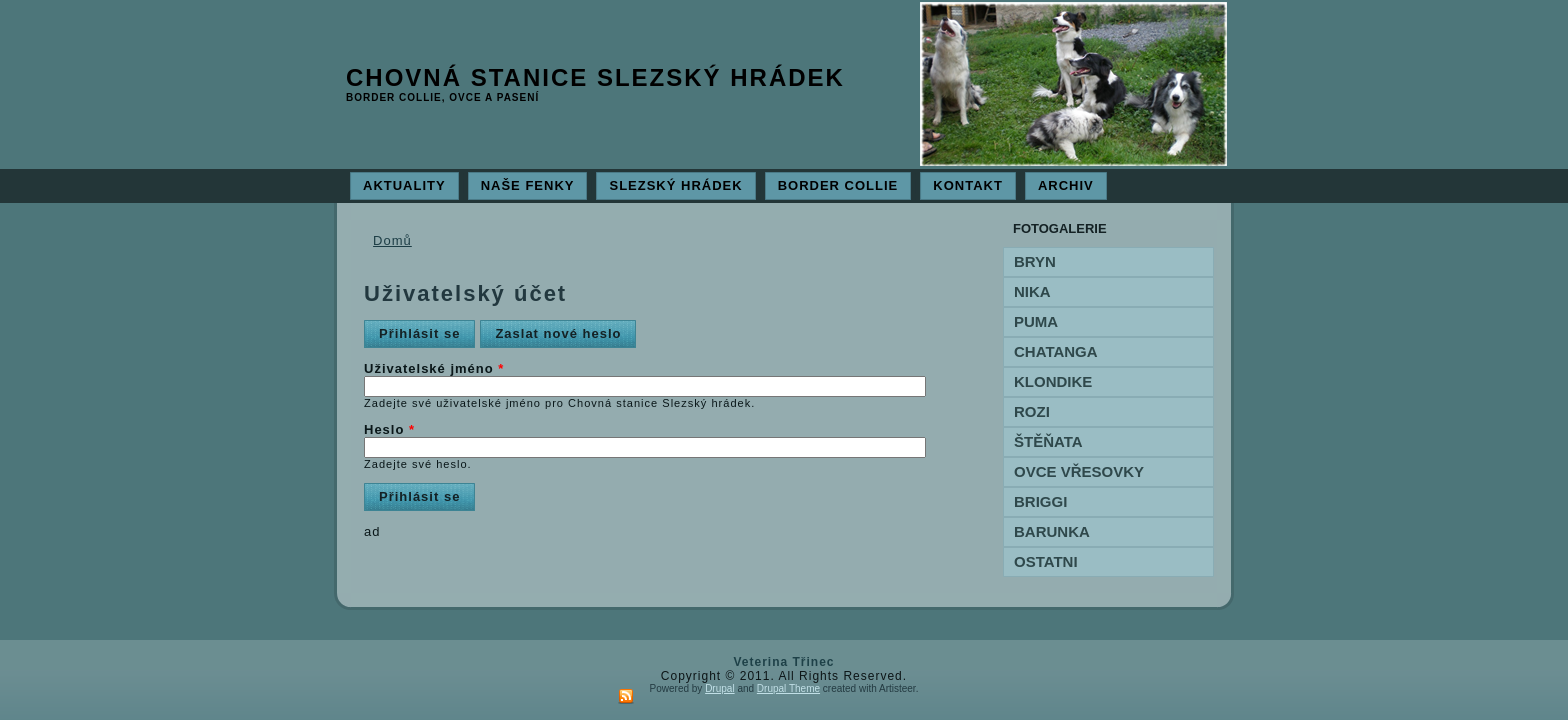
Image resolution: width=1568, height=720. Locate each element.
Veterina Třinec (783, 662)
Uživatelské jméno (434, 368)
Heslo (389, 429)
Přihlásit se (427, 330)
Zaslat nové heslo (558, 333)
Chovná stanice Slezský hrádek (595, 77)
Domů (392, 240)
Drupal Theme (788, 688)
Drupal (719, 688)
